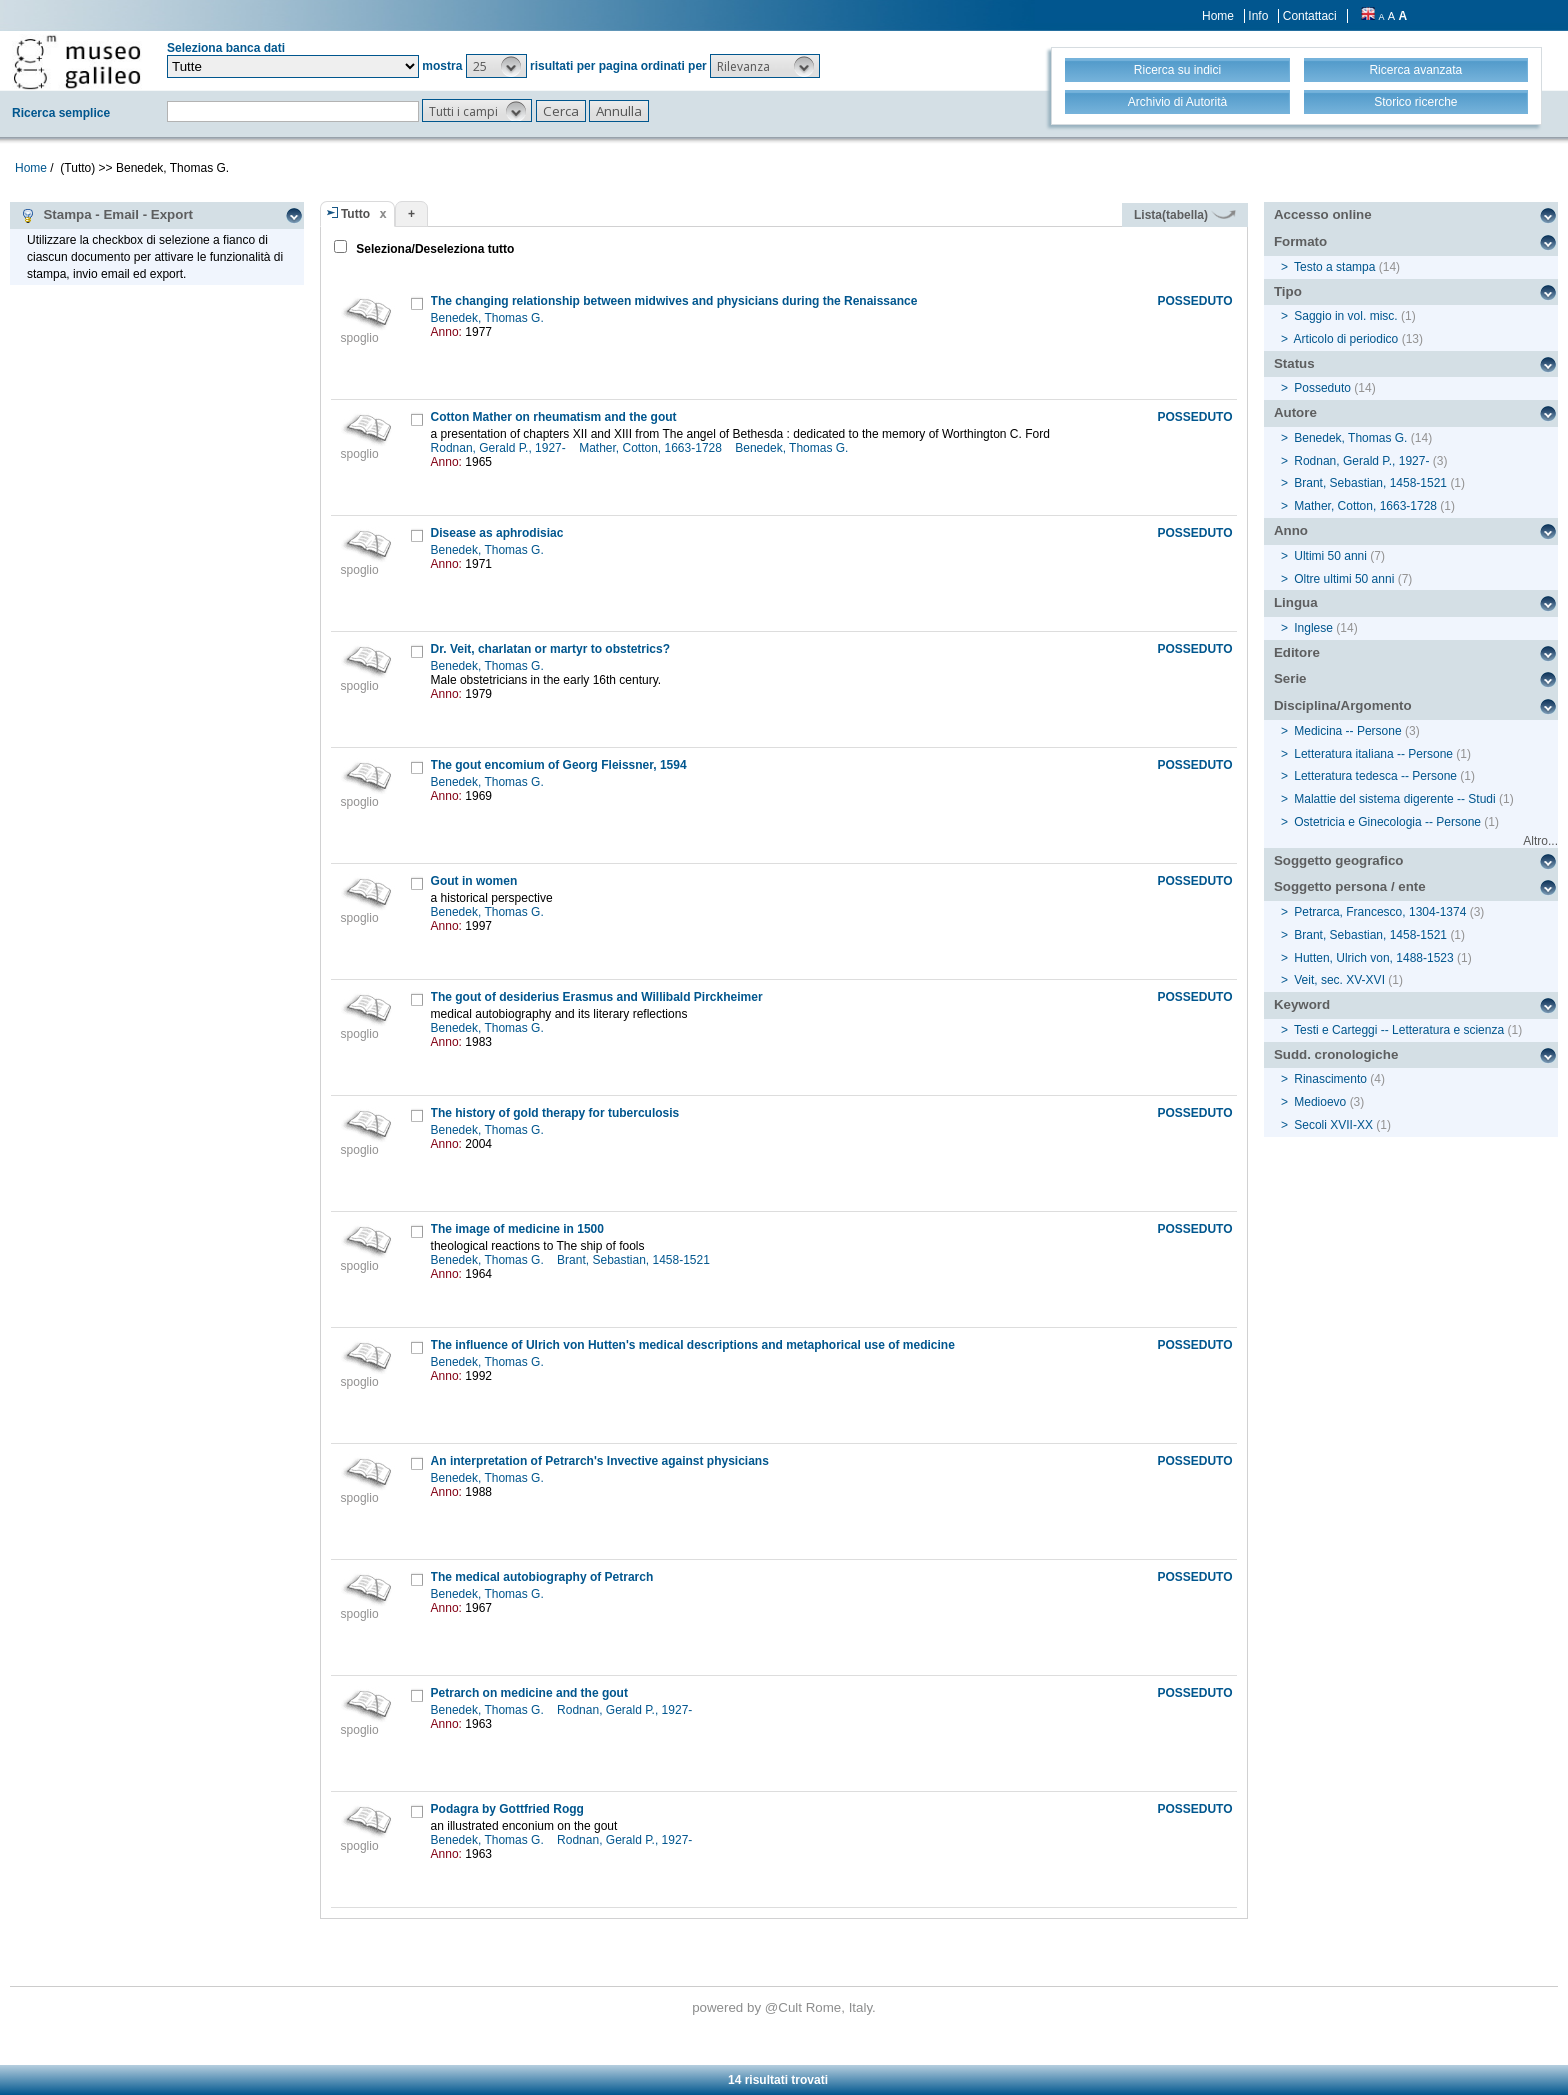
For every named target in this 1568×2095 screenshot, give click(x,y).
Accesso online (1323, 214)
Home (1218, 16)
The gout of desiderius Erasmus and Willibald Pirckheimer (597, 997)
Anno (1291, 530)
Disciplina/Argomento (1343, 705)
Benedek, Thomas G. (489, 318)
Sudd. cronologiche (1336, 1054)
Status (1294, 363)
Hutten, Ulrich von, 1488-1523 (1373, 958)
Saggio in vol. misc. (1345, 316)
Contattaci (1310, 16)
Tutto (355, 214)
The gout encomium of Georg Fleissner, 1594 (559, 765)
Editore (1297, 652)
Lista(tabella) (1185, 215)
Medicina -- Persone (1347, 731)
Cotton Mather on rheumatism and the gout (554, 417)
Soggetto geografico (1339, 860)
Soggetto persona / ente (1350, 886)
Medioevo (1320, 1102)
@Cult (785, 2007)
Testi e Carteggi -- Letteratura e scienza (1399, 1030)
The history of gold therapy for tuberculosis (555, 1113)
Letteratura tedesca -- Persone (1375, 776)
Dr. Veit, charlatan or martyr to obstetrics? (550, 649)
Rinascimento (1330, 1079)
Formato (1300, 241)
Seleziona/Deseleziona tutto (433, 249)
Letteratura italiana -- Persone (1373, 754)
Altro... (1540, 841)
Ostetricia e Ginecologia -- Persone (1387, 822)
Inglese (1313, 628)
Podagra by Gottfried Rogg (507, 1809)
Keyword (1302, 1004)
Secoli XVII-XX (1333, 1125)
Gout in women (474, 881)
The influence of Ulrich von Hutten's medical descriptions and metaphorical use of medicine (693, 1345)
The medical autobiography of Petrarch (542, 1577)
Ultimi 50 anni (1330, 556)
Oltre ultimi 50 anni (1344, 579)
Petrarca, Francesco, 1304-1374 (1380, 912)
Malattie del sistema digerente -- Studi (1394, 799)
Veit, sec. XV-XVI (1339, 980)
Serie (1290, 678)
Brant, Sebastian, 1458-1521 (635, 1260)
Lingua (1296, 602)
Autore (1295, 412)
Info (1258, 16)
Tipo (1288, 291)
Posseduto (1322, 388)
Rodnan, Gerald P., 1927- (500, 448)
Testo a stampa (1334, 267)
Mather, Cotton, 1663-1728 (652, 448)
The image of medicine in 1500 (517, 1229)
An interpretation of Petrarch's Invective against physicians (600, 1461)
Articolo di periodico (1346, 339)
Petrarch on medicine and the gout (529, 1693)
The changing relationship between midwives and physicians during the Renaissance (674, 301)
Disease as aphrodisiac (497, 533)
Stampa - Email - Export (106, 215)
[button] (496, 66)
